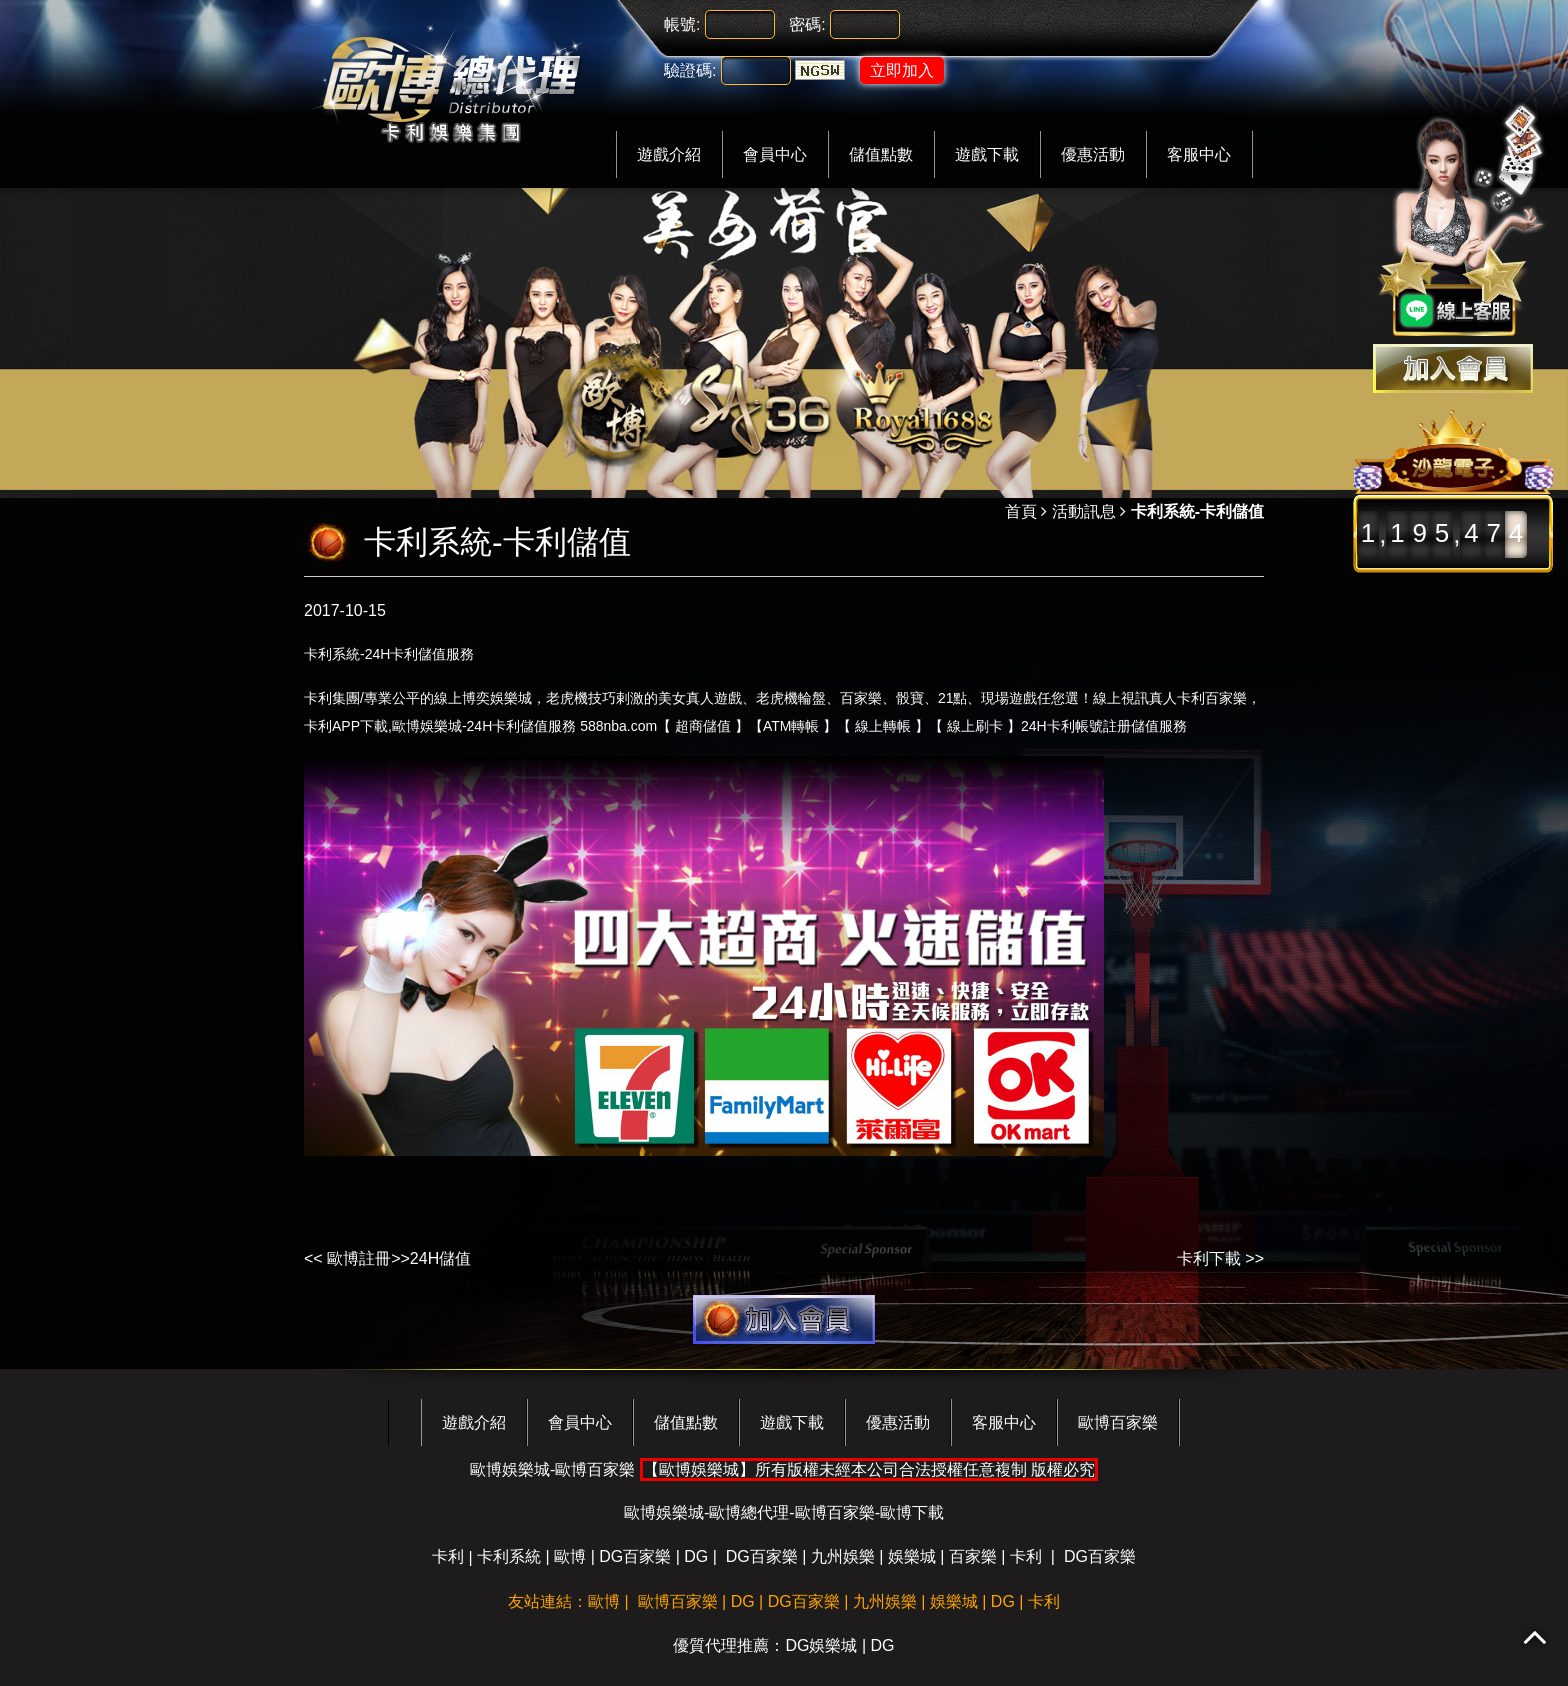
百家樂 (973, 1556)
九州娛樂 (843, 1556)
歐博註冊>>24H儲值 (399, 1258)
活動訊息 (1084, 511)
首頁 (1021, 511)
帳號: (682, 24)
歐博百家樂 (1118, 1422)
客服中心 (1199, 154)
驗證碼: (690, 70)
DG (696, 1556)
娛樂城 (912, 1556)
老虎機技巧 (581, 697)
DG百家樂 (635, 1556)
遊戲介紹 (669, 154)
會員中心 (775, 154)
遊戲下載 (987, 154)
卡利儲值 (418, 654)
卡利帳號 (1075, 726)
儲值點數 (881, 154)
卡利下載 (1209, 1258)
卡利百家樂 (1212, 698)
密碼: (807, 24)
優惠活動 (1093, 154)
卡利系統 (509, 1556)
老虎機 (777, 697)
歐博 (570, 1556)
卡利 (506, 726)
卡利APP (332, 726)
